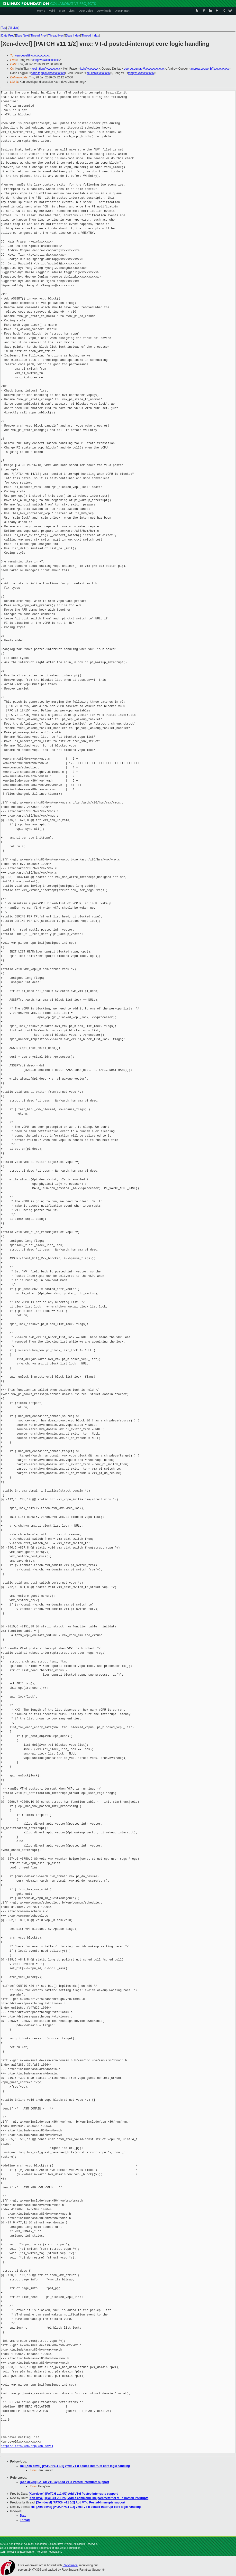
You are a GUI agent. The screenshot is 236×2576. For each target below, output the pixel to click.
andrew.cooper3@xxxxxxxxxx (210, 68)
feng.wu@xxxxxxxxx (46, 60)
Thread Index (90, 35)
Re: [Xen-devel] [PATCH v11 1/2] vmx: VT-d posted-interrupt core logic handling (75, 2466)
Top (3, 27)
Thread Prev (38, 35)
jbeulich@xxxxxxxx (98, 73)
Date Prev (7, 35)
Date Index (73, 35)
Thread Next (56, 35)
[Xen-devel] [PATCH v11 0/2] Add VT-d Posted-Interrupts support (64, 2482)
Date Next (22, 35)
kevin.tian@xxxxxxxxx (46, 68)
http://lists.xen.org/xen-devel (27, 2446)
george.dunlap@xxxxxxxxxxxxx (144, 68)
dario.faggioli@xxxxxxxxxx (48, 73)
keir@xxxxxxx (89, 68)
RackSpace (70, 2565)
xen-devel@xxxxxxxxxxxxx (32, 55)
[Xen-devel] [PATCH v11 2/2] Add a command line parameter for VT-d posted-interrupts (88, 2498)
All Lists (13, 27)
